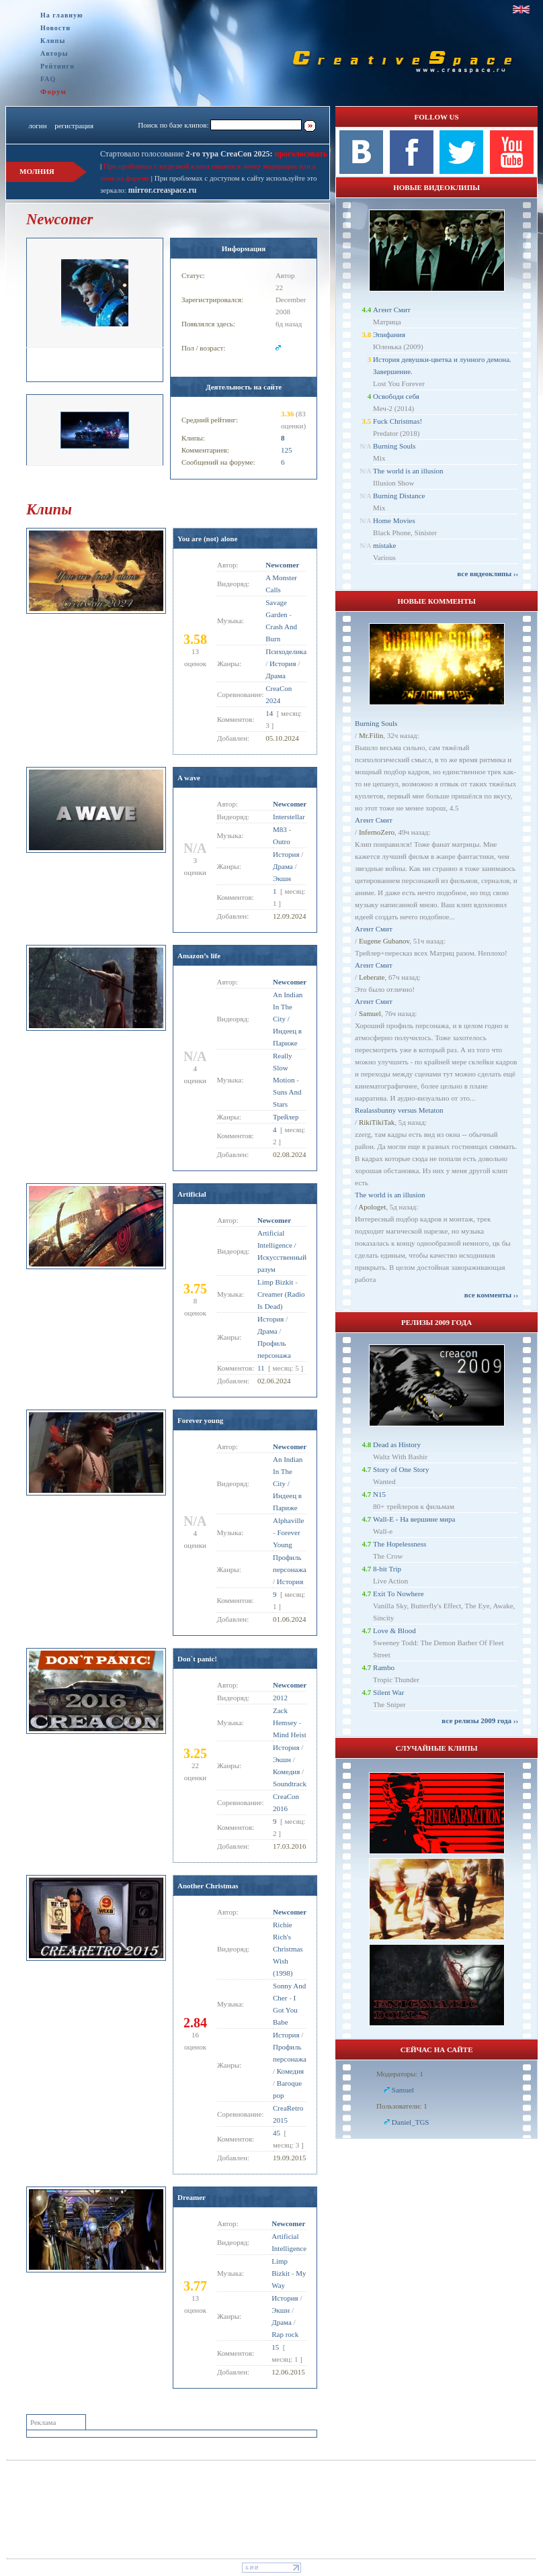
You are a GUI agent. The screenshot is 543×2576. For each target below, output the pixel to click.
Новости (55, 28)
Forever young (200, 1420)
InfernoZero (376, 832)
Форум (53, 91)
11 (261, 1368)
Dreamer (191, 2197)
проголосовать (300, 153)
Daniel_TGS (410, 2122)
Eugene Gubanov (384, 941)
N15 (379, 1494)
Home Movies (394, 520)
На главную (61, 15)
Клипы (52, 40)
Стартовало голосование (186, 153)
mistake (384, 545)
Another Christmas (208, 1886)
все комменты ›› (491, 1295)
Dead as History (397, 1444)
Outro (281, 841)
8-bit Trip (387, 1569)
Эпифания (389, 334)
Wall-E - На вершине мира (414, 1519)
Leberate (371, 977)
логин (37, 126)
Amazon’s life (198, 956)
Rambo (383, 1667)
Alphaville (288, 1520)
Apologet (372, 1207)
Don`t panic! (197, 1659)
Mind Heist (289, 1735)
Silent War (388, 1692)
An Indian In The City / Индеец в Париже (287, 1019)
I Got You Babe (285, 2010)
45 (276, 2133)
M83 (280, 829)
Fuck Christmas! (397, 421)
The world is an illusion (408, 471)
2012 (280, 1698)
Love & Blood (394, 1630)
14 (269, 713)
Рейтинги (57, 66)
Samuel (370, 1013)
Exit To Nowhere (398, 1594)
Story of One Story (401, 1469)
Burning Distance (399, 496)
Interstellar (289, 817)
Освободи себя (396, 396)
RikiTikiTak (376, 1122)
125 (286, 450)
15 (275, 2347)
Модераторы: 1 (399, 2074)
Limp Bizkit (275, 1282)
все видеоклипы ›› (487, 573)
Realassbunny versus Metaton (399, 1110)
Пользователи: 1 (401, 2106)
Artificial (191, 1194)
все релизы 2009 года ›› (480, 1720)
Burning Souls (394, 446)
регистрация (73, 126)
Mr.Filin (371, 735)
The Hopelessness (399, 1544)
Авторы (54, 53)
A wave (188, 778)
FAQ (48, 79)
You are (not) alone (207, 539)
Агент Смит (392, 310)
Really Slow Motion (283, 1068)
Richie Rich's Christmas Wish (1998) (288, 1949)
